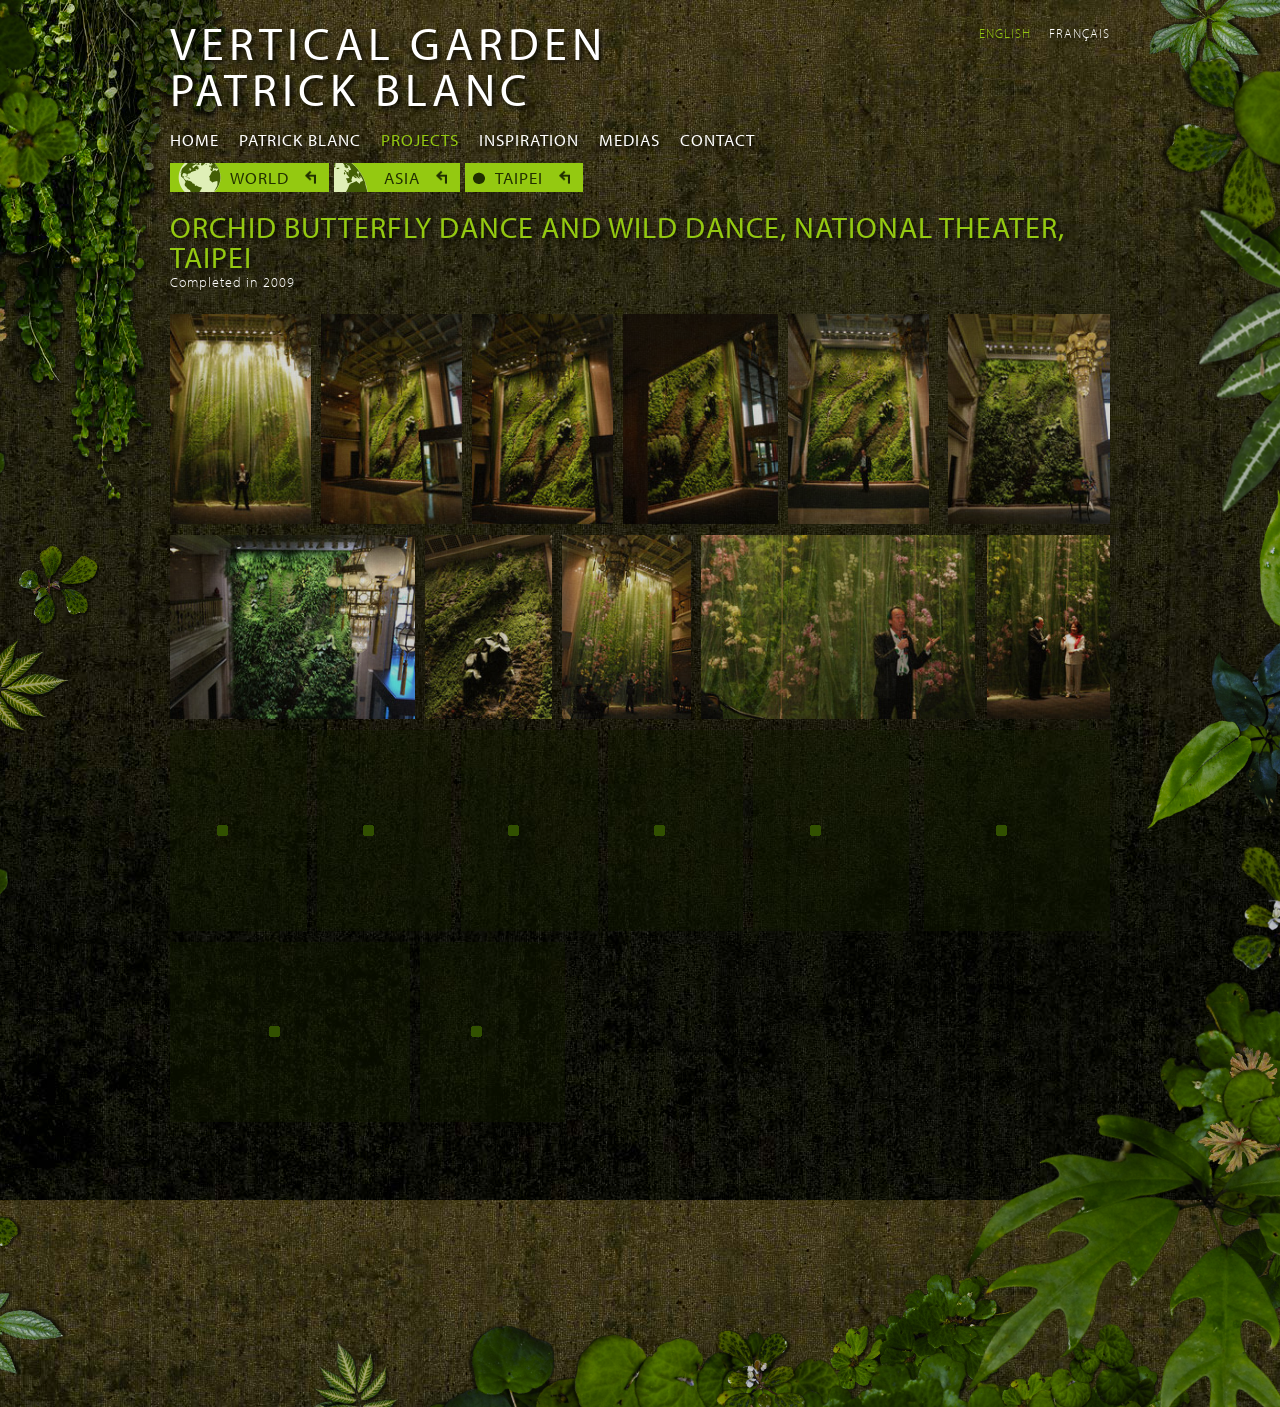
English (1005, 33)
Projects (420, 139)
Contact (717, 139)
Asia (402, 177)
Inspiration (529, 139)
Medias (629, 139)
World (259, 177)
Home (194, 139)
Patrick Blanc (300, 139)
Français (1079, 33)
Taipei (519, 177)
